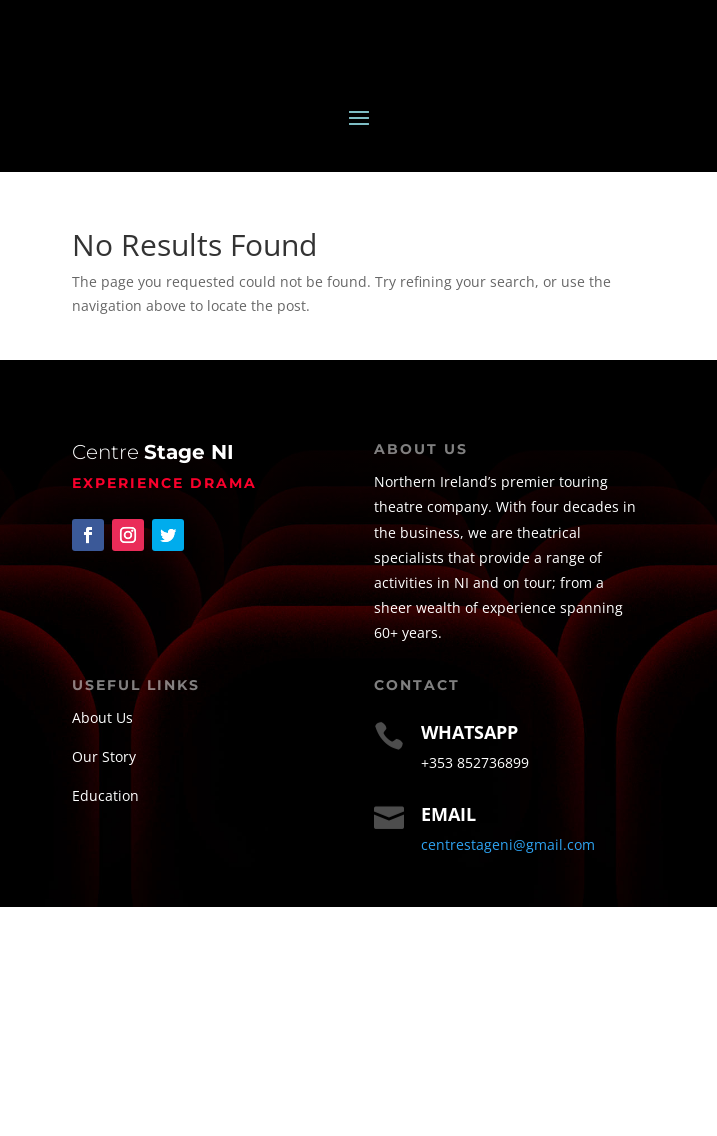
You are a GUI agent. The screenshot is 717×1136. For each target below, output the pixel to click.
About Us (102, 717)
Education (105, 795)
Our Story (104, 756)
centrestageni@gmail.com (508, 844)
